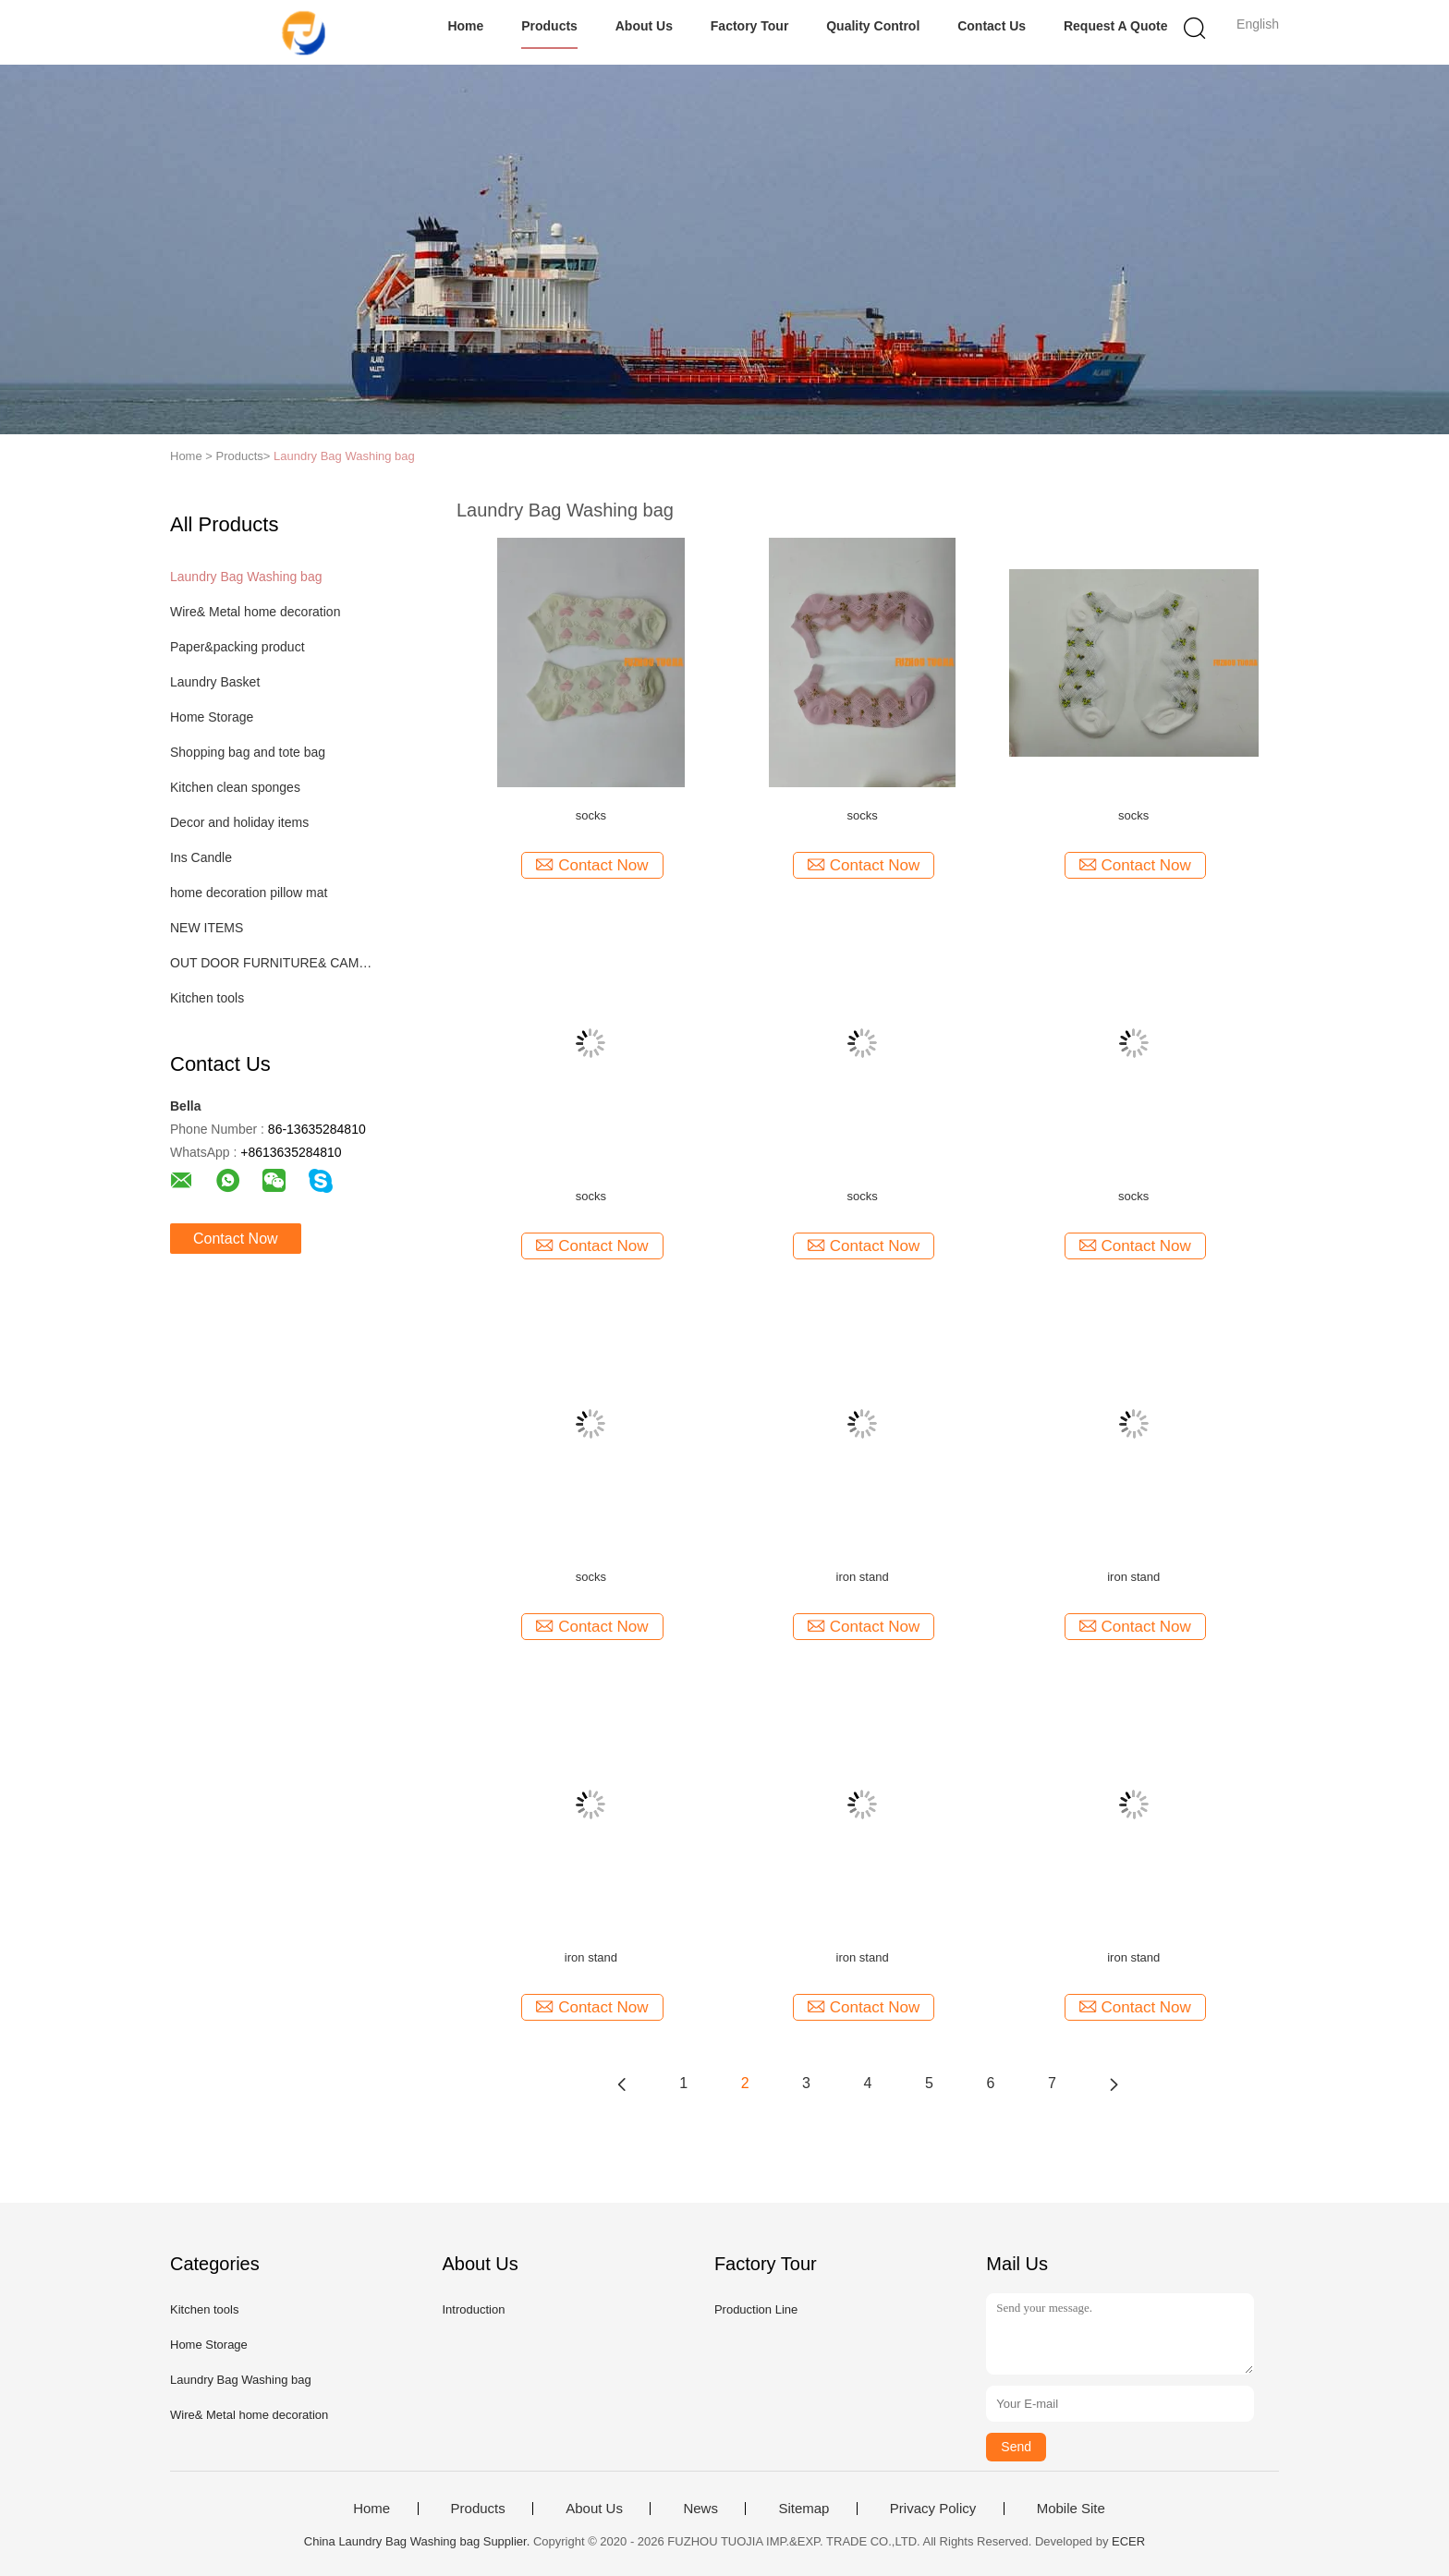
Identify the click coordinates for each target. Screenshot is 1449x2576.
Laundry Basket (215, 681)
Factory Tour (750, 25)
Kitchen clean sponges (235, 787)
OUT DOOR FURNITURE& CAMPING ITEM (275, 962)
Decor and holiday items (239, 822)
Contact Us (991, 25)
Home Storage (211, 717)
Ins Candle (201, 857)
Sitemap (803, 2508)
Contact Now (235, 1238)
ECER (1128, 2541)
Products (549, 25)
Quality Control (872, 25)
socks (591, 815)
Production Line (756, 2309)
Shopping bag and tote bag (247, 752)
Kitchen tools (207, 997)
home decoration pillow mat (248, 892)
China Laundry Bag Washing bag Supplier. (418, 2541)
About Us (644, 25)
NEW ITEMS (206, 927)
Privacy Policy (933, 2508)
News (700, 2508)
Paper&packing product (237, 646)
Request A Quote (1116, 25)
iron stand (862, 1577)
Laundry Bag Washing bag (344, 456)
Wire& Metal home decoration (255, 611)
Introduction (473, 2309)
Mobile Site (1071, 2508)
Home (465, 25)
